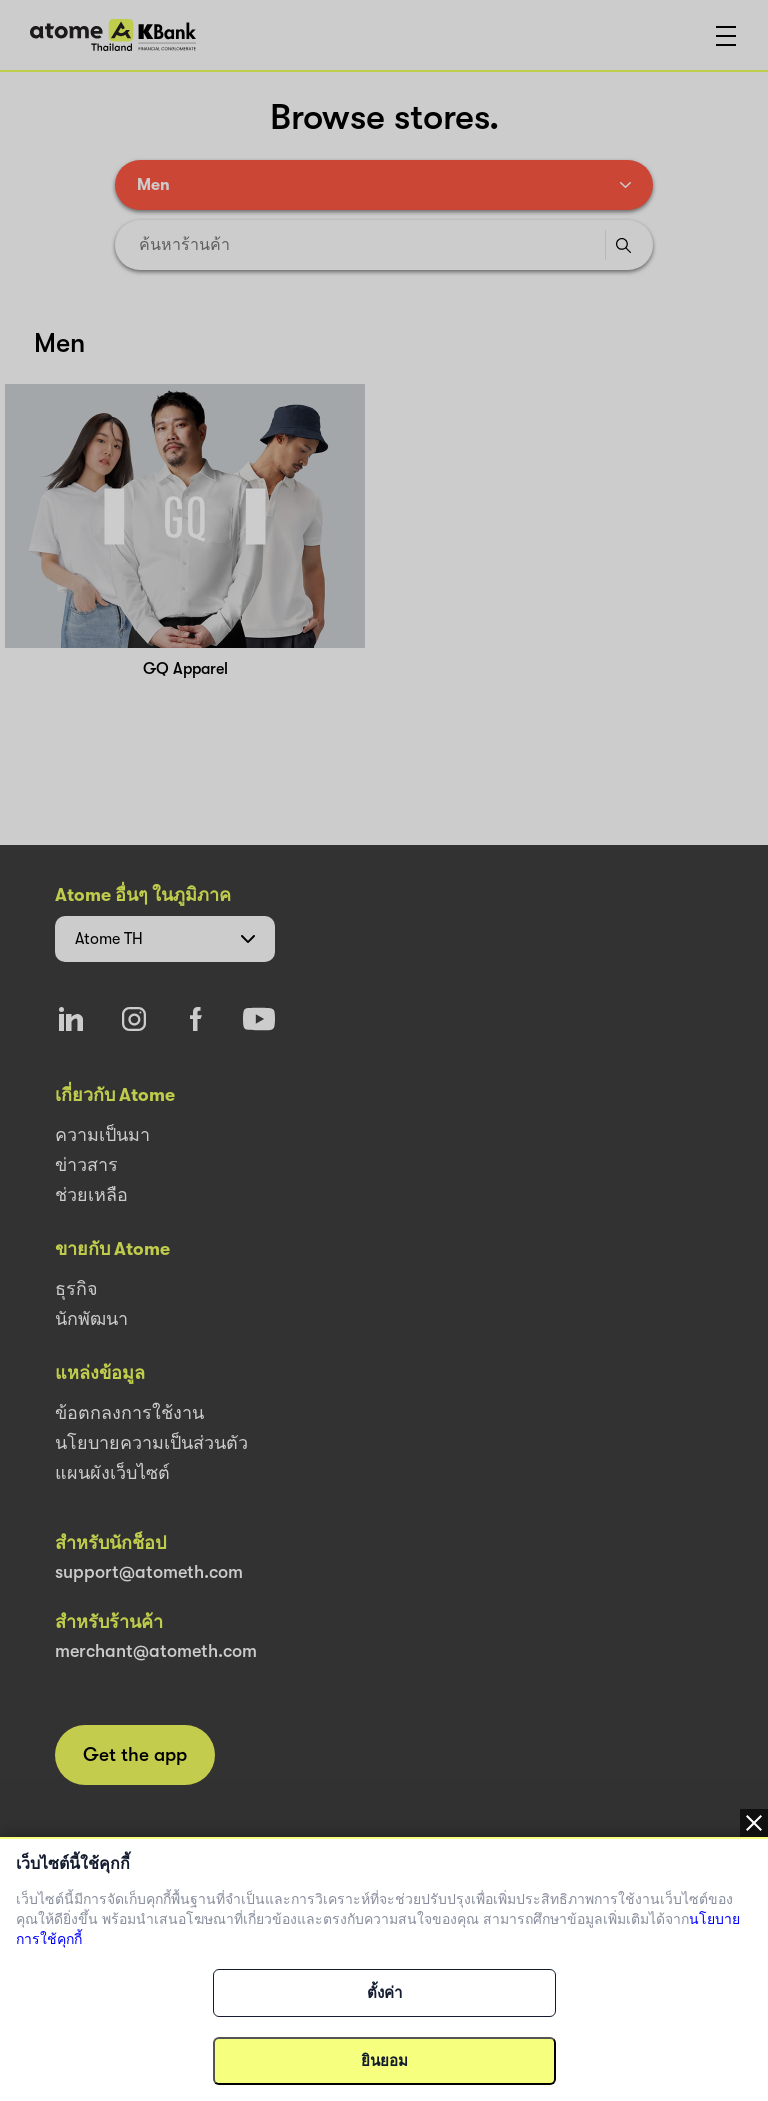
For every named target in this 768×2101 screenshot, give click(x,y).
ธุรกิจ (76, 1289)
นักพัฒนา (91, 1319)
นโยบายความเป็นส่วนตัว (151, 1443)
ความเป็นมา (102, 1135)
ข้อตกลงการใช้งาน (129, 1413)
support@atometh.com (149, 1572)
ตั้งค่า (384, 1993)
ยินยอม (384, 2061)
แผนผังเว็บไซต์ (112, 1473)
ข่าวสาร (86, 1165)
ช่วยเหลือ (91, 1195)
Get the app (135, 1755)
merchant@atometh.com (156, 1651)
